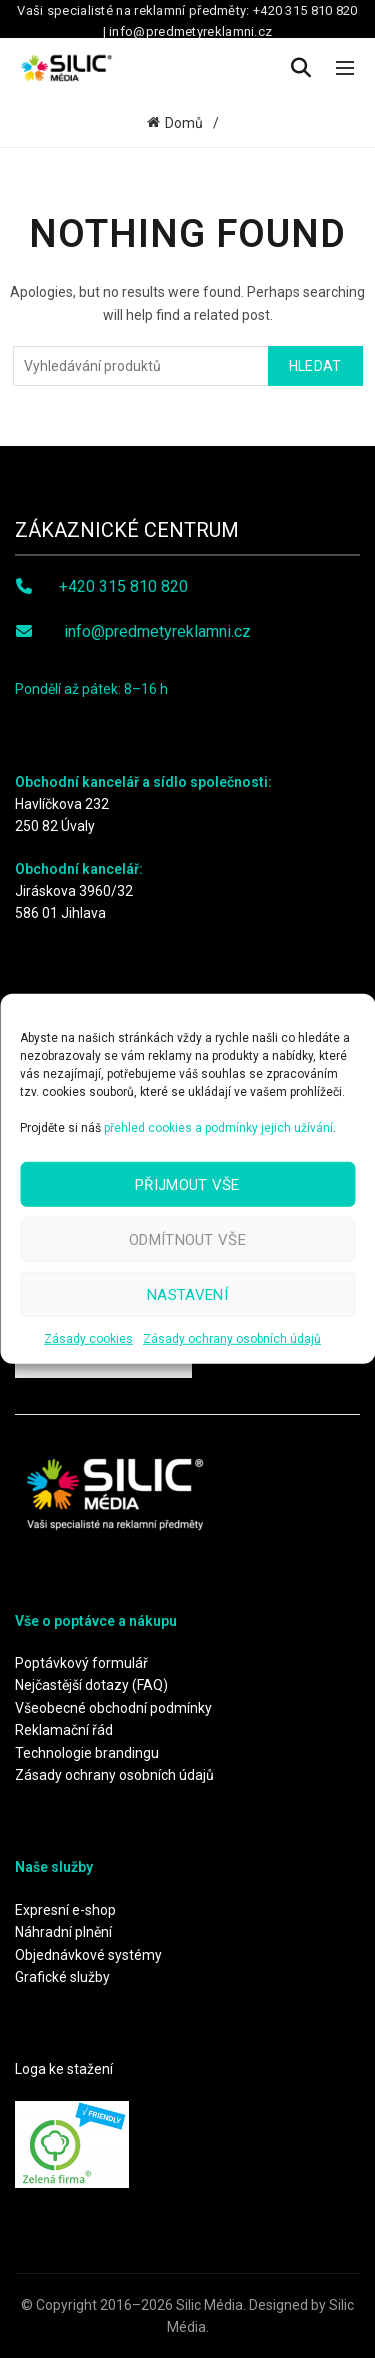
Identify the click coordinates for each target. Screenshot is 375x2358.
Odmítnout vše (187, 1239)
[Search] (301, 68)
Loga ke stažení (64, 2069)
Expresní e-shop (65, 1910)
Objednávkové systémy (88, 1955)
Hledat (315, 366)
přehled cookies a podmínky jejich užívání (218, 1128)
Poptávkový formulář (81, 1663)
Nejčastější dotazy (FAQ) (91, 1685)
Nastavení (187, 1294)
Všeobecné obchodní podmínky (113, 1708)
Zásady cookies (88, 1339)
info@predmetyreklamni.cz (157, 631)
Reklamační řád (64, 1730)
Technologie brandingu (87, 1753)
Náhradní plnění (63, 1932)
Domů (184, 123)
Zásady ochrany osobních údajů (232, 1339)
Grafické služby (62, 1977)
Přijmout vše (187, 1184)
